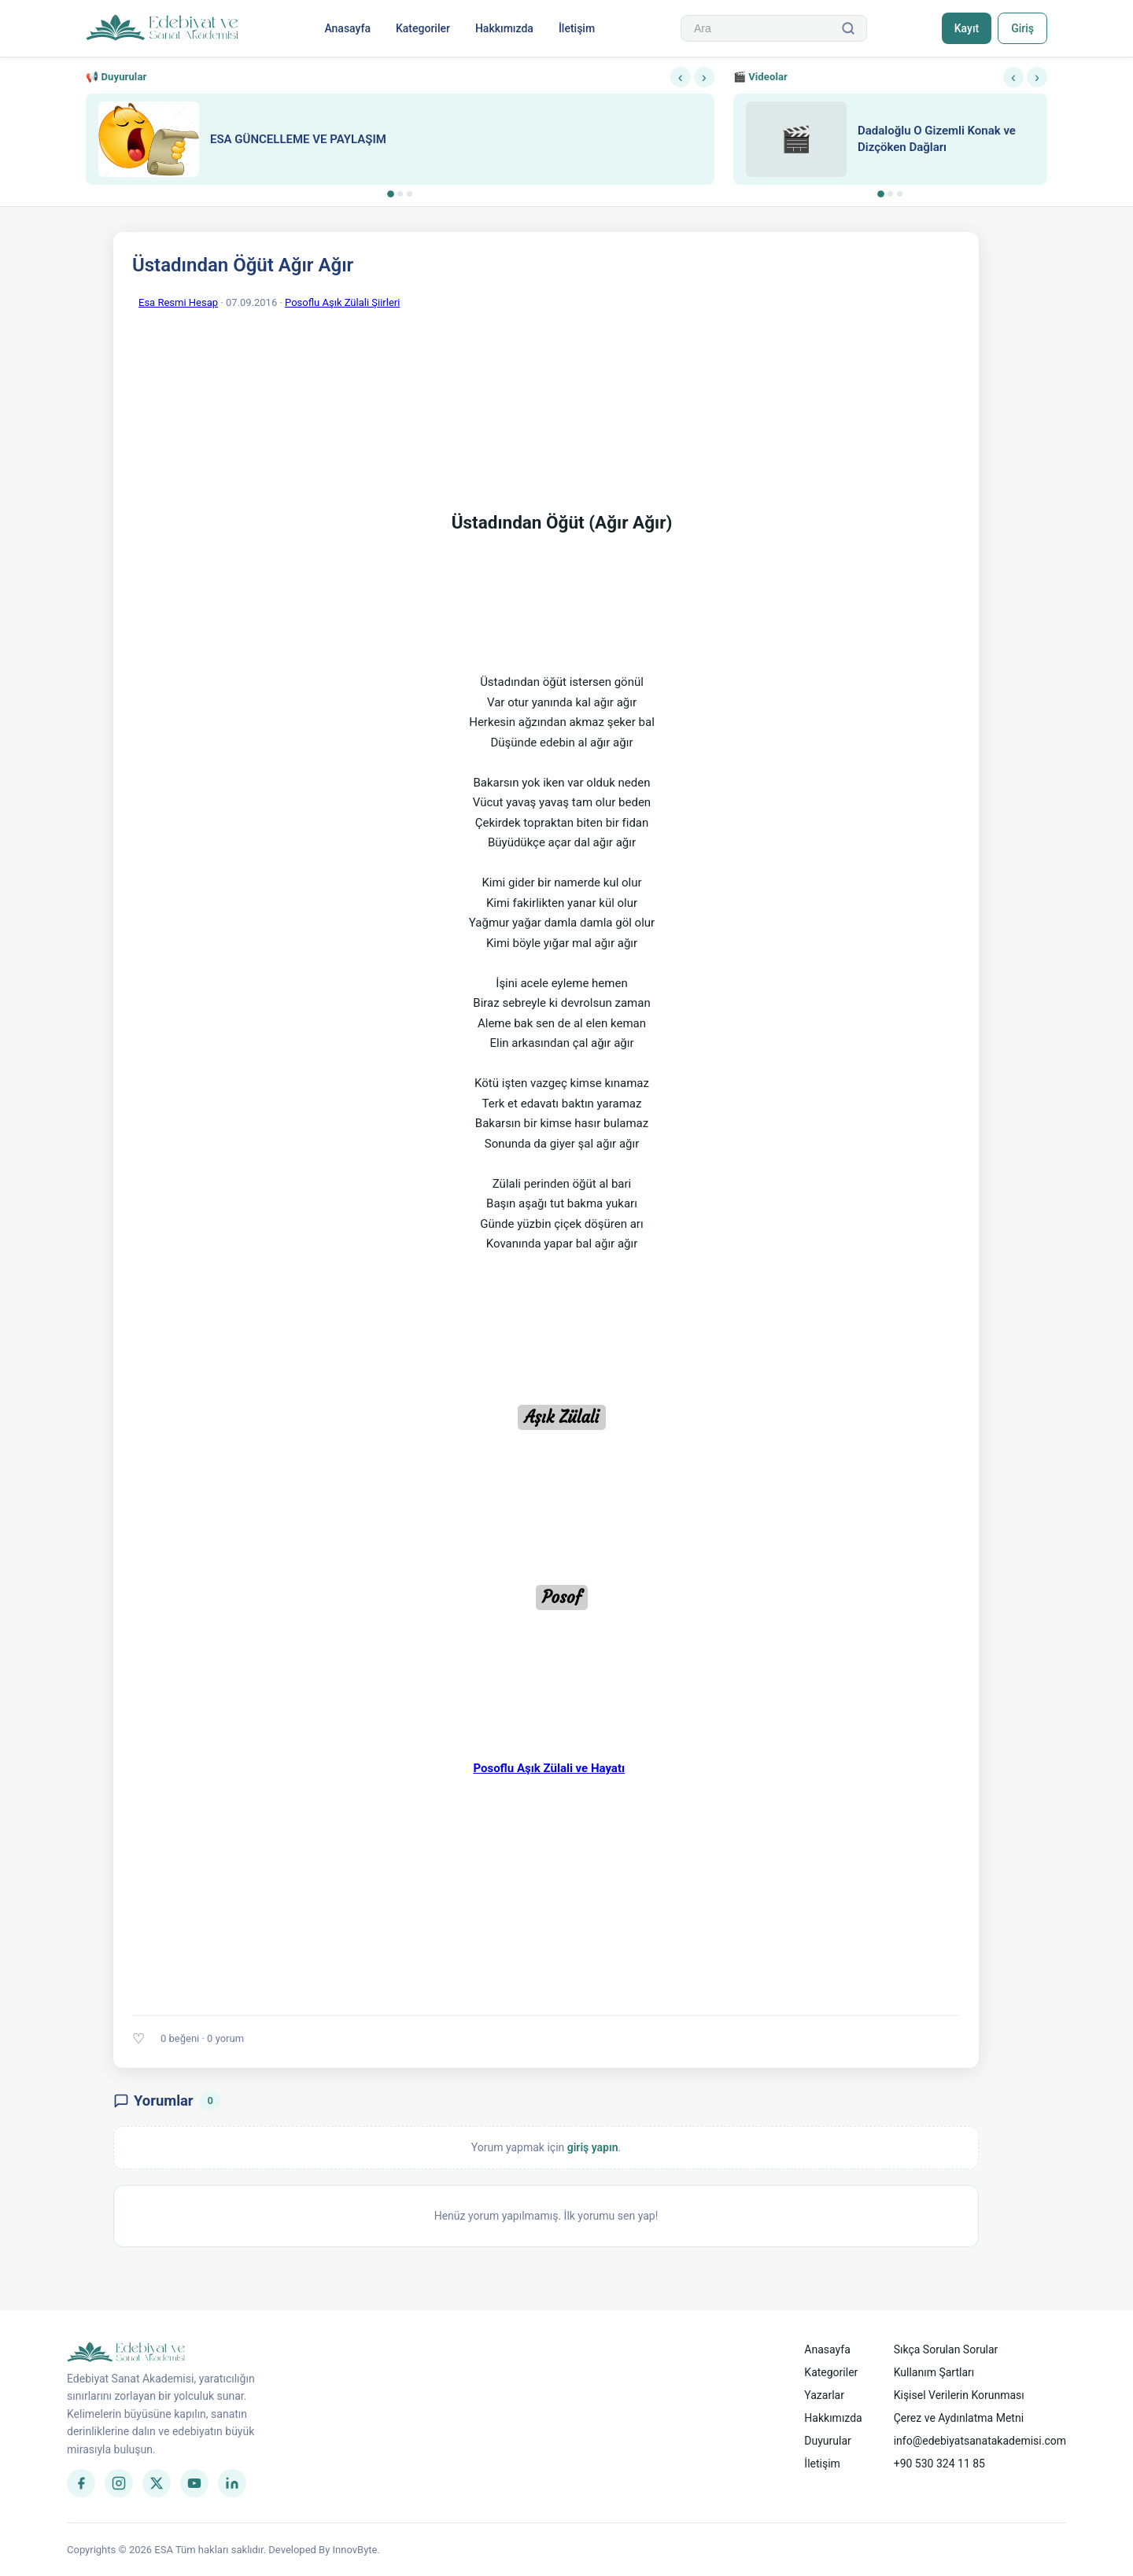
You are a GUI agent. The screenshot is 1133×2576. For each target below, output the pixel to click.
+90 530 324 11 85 (939, 2463)
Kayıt (966, 28)
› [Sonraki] (704, 77)
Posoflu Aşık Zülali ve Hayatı (549, 1768)
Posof (561, 1597)
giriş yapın (592, 2147)
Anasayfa (347, 28)
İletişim (577, 28)
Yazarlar (824, 2395)
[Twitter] (156, 2483)
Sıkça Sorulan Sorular (946, 2349)
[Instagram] (119, 2483)
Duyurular (827, 2440)
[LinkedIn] (232, 2483)
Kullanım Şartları (934, 2372)
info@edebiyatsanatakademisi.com (980, 2440)
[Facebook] (81, 2483)
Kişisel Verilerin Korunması (959, 2395)
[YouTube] (194, 2483)
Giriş (1022, 28)
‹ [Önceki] (680, 77)
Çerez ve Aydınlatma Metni (959, 2418)
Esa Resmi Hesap (178, 302)
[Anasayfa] (162, 28)
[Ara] (848, 28)
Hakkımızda (504, 28)
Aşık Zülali (561, 1417)
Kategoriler (423, 28)
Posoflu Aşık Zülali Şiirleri (342, 302)
